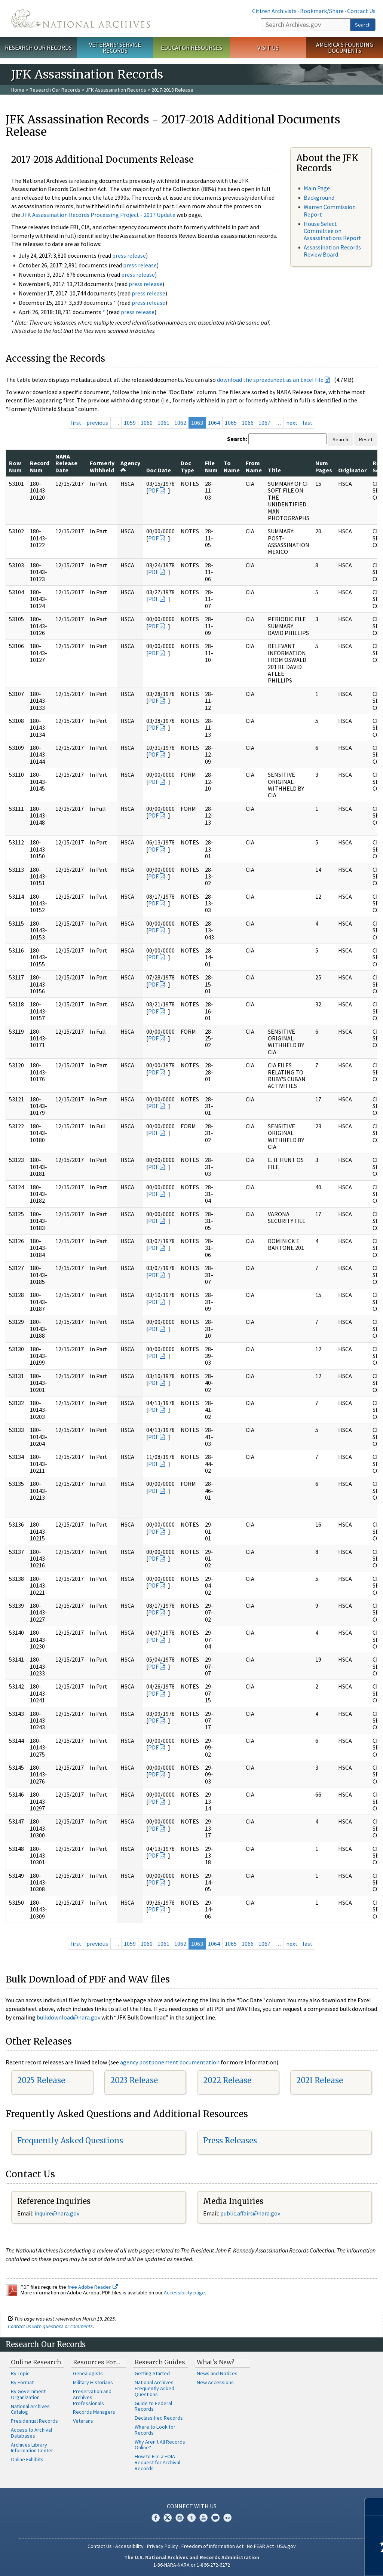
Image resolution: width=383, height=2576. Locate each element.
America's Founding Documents (344, 48)
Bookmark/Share (322, 11)
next (292, 422)
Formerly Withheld (102, 466)
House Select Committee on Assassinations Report (332, 231)
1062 (180, 422)
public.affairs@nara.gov (250, 2213)
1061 (163, 422)
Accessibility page (184, 2292)
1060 (147, 422)
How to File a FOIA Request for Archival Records (157, 2462)
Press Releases (230, 2140)
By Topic (20, 2373)
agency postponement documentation (170, 2062)
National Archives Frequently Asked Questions (154, 2388)
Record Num (39, 466)
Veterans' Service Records (115, 48)
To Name (232, 466)
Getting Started (152, 2373)
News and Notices (217, 2373)
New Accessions (215, 2382)
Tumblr (191, 2517)
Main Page (317, 188)
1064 (214, 422)
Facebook (155, 2517)
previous (97, 422)
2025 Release (41, 2080)
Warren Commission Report (330, 210)
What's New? (216, 2362)
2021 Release (319, 2080)
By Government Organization (28, 2394)
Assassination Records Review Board (332, 250)
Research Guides (160, 2362)
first (76, 422)
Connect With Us (192, 2506)
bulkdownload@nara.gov (68, 2017)
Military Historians (93, 2382)
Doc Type (187, 466)
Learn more (316, 2562)
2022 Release (227, 2080)
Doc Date (158, 470)
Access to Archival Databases (31, 2432)
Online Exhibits (27, 2459)
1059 (130, 422)
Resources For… (96, 2362)
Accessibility (129, 2546)
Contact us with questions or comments (50, 2326)
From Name (254, 466)
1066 (248, 422)
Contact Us (361, 11)
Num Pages (323, 466)
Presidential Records (34, 2420)
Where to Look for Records (155, 2429)
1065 (231, 422)
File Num (211, 466)
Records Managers (94, 2411)
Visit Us (268, 47)
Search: (237, 438)
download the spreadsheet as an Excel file (270, 379)
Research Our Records (38, 47)
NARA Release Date (66, 463)
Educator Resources (191, 47)
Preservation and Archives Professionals (92, 2397)
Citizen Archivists (274, 11)
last (308, 422)
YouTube (203, 2517)
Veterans (83, 2420)
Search (363, 24)
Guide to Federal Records (153, 2406)
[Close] (374, 2506)
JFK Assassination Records (116, 89)
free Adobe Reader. (92, 2287)
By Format (22, 2382)
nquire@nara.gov (57, 2213)
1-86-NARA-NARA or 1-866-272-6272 (191, 2564)
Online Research (36, 2362)
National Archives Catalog (30, 2409)
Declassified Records (159, 2417)
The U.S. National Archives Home (80, 18)
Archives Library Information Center (32, 2447)
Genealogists (88, 2373)
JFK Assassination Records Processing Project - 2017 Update (98, 214)
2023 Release (134, 2080)
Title (274, 470)
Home (17, 89)
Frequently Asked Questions (70, 2140)
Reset (366, 439)
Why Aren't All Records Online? (160, 2444)
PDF (153, 490)
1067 (264, 422)
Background (319, 197)
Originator (352, 470)
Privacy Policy (162, 2546)
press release (129, 255)
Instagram (179, 2517)
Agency (130, 466)
